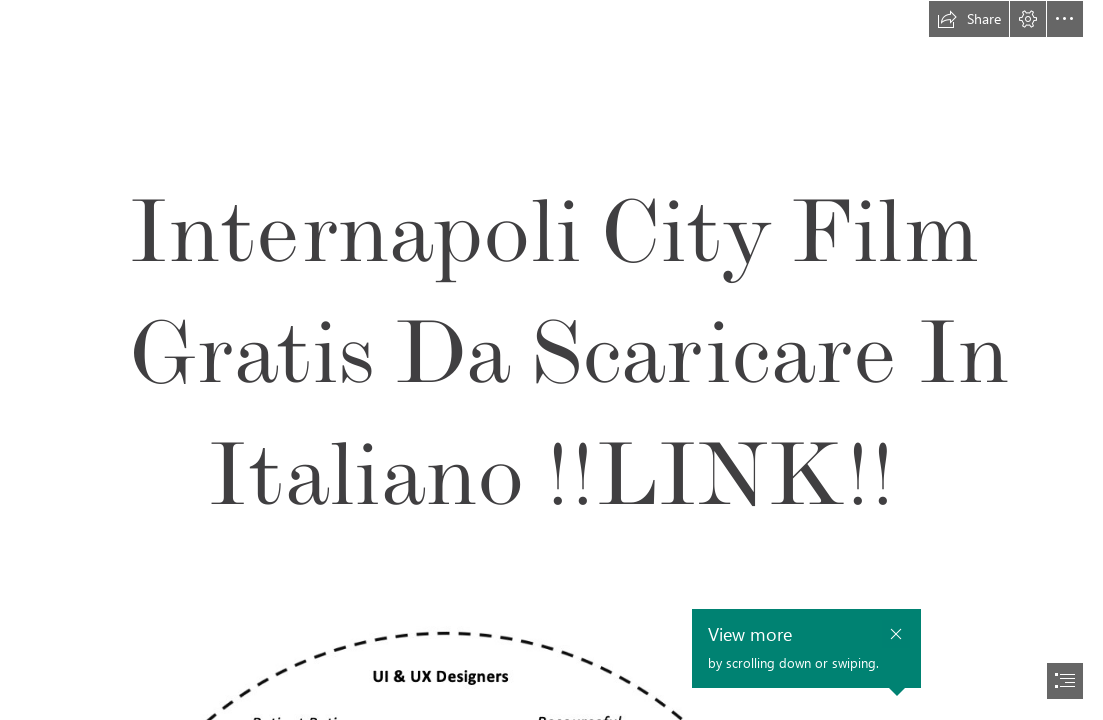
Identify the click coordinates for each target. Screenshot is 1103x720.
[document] (551, 360)
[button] (969, 19)
